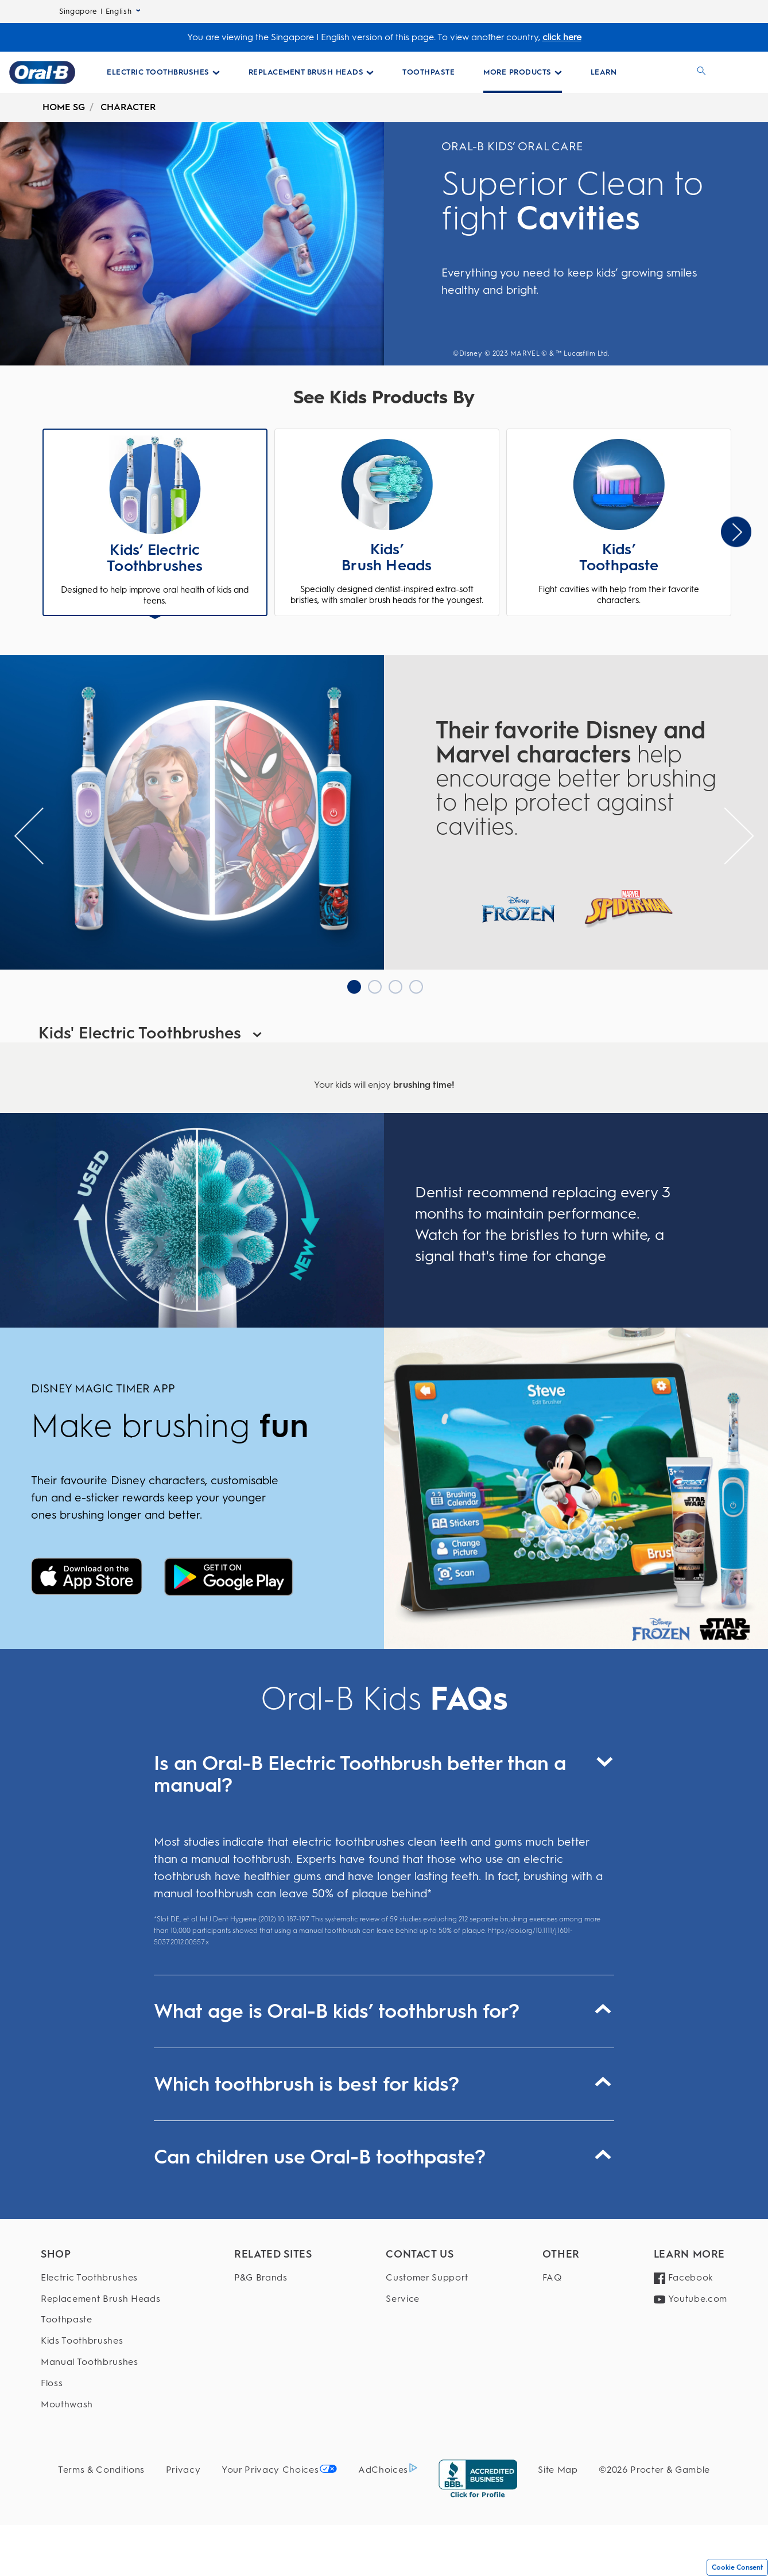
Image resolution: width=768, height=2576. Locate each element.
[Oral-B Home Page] (42, 72)
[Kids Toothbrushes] (100, 2341)
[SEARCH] (701, 72)
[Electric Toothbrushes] (100, 2278)
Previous (46, 532)
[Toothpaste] (100, 2319)
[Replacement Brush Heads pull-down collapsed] (311, 72)
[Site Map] (557, 2470)
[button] (155, 523)
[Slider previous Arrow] (29, 836)
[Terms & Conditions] (101, 2470)
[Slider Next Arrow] (736, 532)
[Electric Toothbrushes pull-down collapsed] (163, 72)
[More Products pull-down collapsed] (522, 72)
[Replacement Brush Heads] (100, 2299)
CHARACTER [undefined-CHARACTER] (128, 107)
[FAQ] (561, 2278)
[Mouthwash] (100, 2404)
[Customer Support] (427, 2278)
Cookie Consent (737, 2567)
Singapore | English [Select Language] (100, 11)
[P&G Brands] (273, 2278)
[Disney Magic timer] (86, 1578)
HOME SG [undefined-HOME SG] (63, 107)
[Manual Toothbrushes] (100, 2362)
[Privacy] (183, 2470)
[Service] (427, 2299)
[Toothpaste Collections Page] (428, 72)
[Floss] (100, 2383)
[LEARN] (604, 72)
